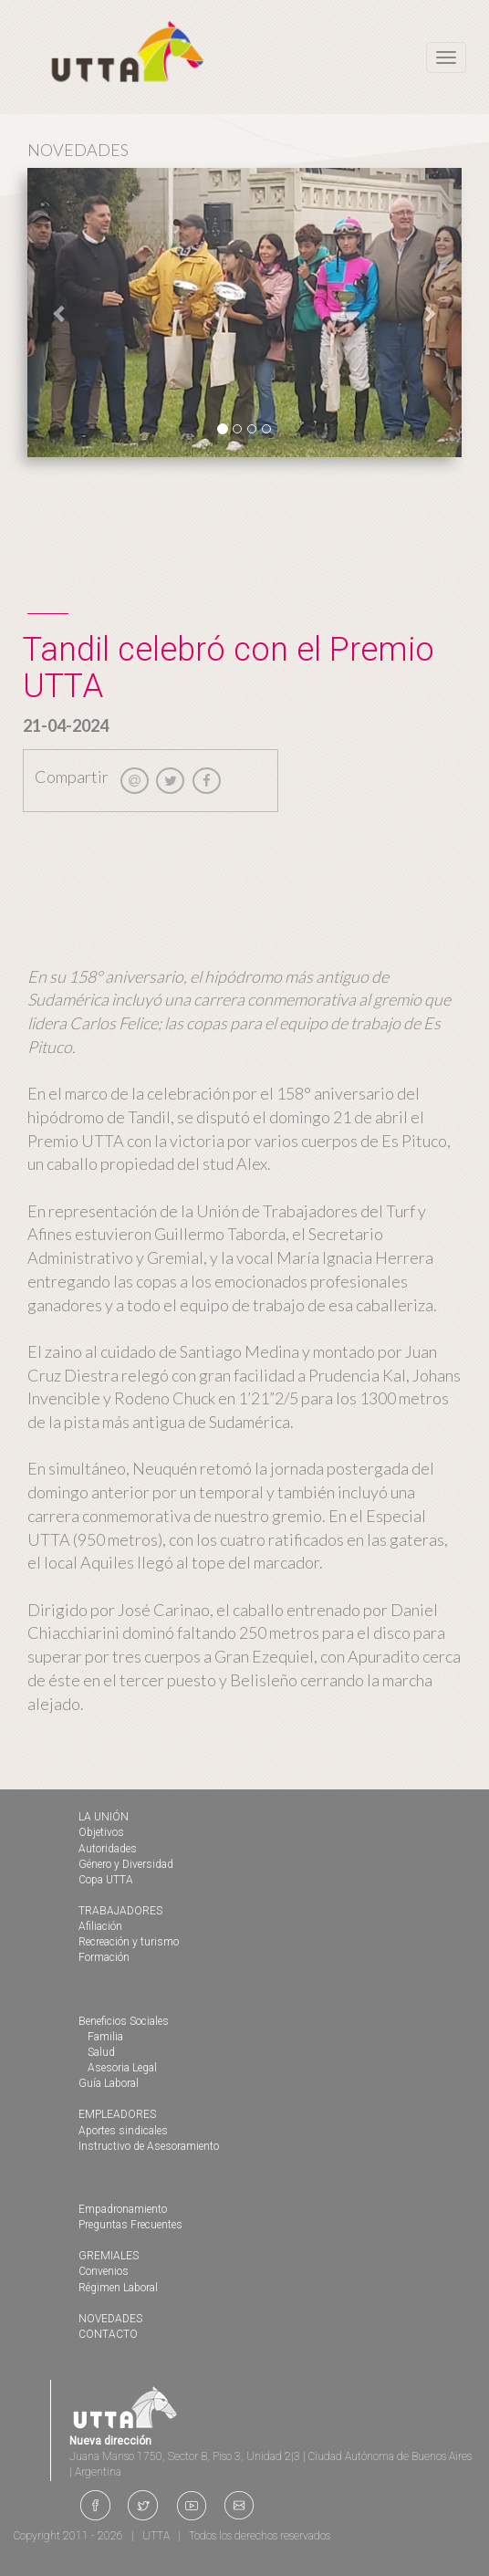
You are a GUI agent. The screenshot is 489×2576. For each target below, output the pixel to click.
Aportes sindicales (123, 2130)
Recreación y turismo (128, 1941)
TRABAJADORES (120, 1910)
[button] (59, 312)
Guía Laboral (108, 2083)
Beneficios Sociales (123, 2021)
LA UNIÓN (103, 1816)
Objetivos (101, 1832)
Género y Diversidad (125, 1864)
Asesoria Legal (122, 2067)
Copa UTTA (105, 1879)
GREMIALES (108, 2255)
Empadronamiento (122, 2209)
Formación (104, 1957)
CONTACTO (108, 2334)
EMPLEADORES (117, 2114)
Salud (101, 2052)
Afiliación (100, 1926)
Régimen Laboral (118, 2287)
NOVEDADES (110, 2318)
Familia (105, 2036)
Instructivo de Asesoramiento (148, 2146)
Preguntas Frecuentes (130, 2224)
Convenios (103, 2271)
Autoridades (107, 1848)
